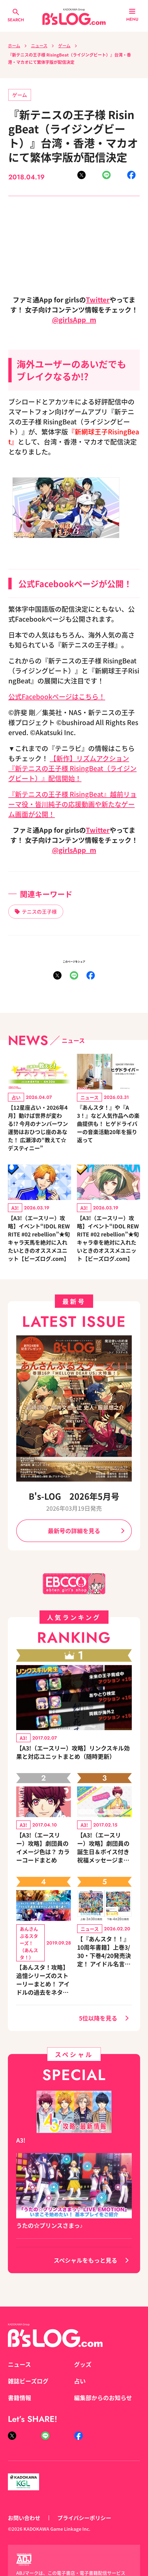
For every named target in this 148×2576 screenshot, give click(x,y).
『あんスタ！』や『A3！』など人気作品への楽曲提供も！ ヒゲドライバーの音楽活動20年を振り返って (108, 1123)
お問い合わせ (24, 2518)
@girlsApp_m (74, 319)
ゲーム (64, 46)
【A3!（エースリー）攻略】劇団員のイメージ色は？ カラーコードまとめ (43, 1847)
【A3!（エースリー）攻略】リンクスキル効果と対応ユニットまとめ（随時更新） (73, 1752)
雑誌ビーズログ (28, 2381)
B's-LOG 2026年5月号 (74, 1496)
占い (80, 2381)
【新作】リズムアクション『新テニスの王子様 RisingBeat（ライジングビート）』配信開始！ (72, 768)
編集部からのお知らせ (103, 2398)
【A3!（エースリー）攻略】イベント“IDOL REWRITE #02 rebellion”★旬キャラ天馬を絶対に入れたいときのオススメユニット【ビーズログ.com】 (39, 1238)
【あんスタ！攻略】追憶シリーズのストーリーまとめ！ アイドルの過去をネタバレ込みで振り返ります (43, 1979)
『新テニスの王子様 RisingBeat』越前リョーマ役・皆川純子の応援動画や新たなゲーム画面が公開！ (72, 804)
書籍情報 (19, 2398)
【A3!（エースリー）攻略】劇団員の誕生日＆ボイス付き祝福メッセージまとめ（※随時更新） (103, 1847)
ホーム (14, 46)
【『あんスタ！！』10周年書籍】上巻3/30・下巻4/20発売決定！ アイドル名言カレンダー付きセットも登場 (104, 1951)
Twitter (98, 299)
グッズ (82, 2364)
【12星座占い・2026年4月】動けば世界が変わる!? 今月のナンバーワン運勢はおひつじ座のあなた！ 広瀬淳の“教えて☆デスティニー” (38, 1127)
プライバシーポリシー (84, 2518)
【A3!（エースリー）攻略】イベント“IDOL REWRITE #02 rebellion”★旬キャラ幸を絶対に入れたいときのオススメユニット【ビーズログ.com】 (108, 1238)
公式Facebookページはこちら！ (56, 696)
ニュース (39, 46)
